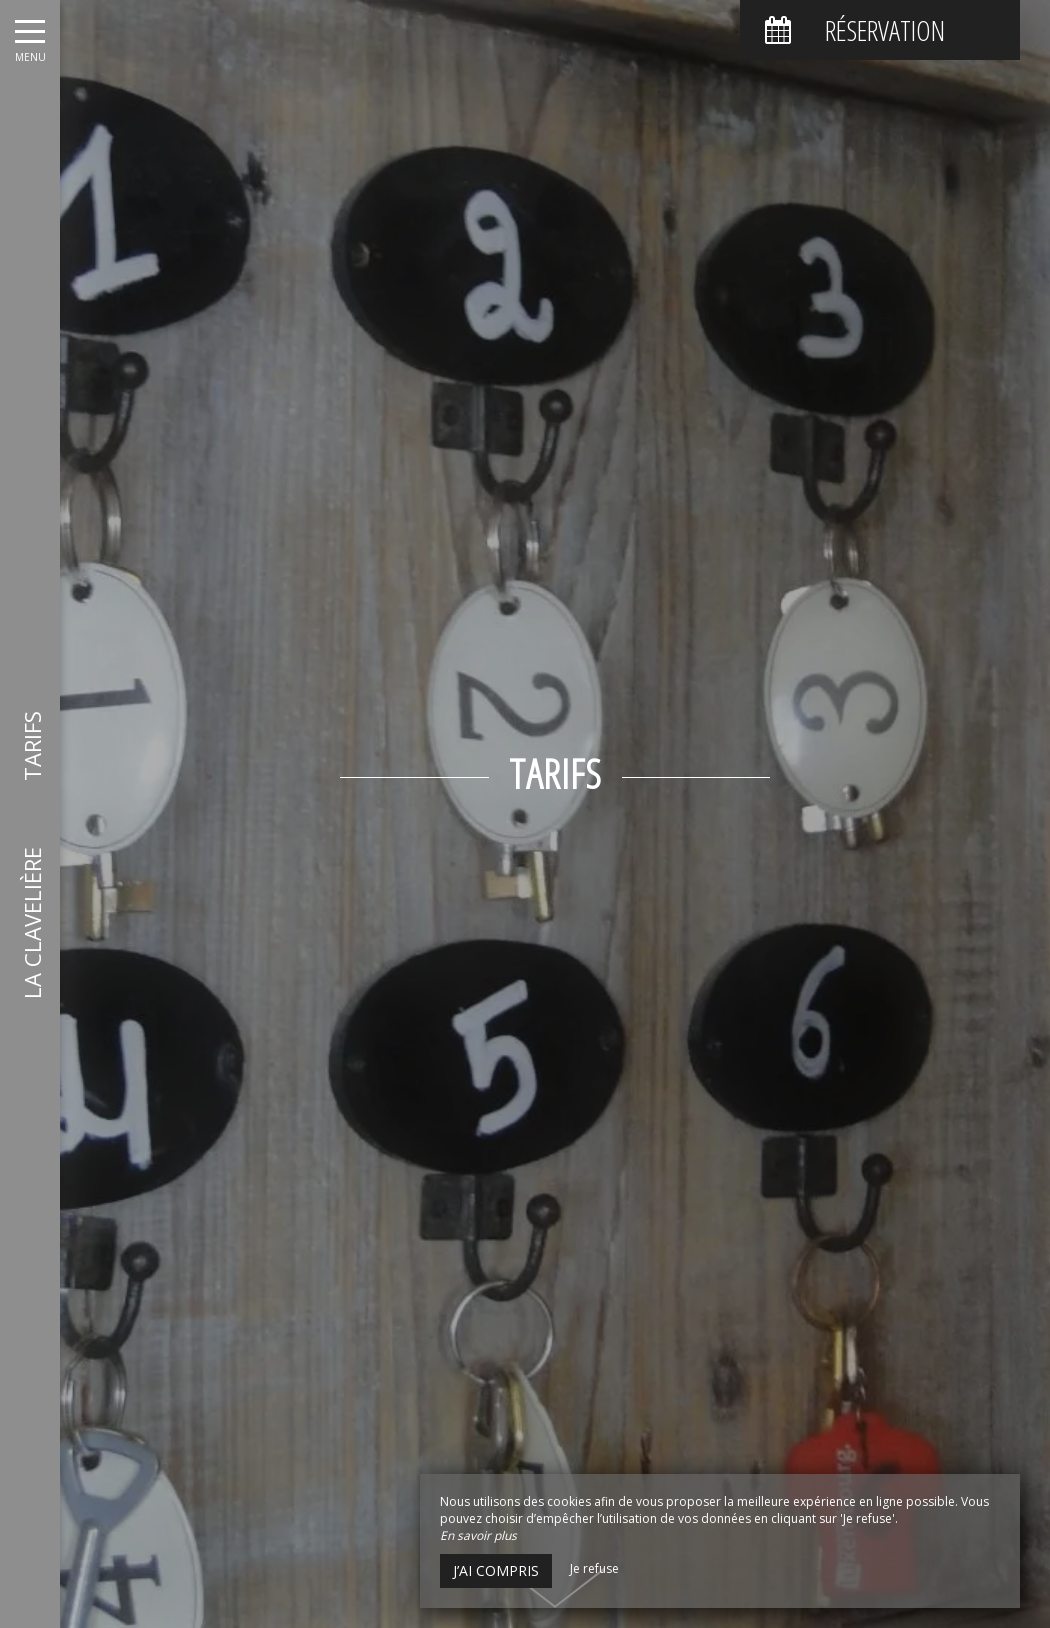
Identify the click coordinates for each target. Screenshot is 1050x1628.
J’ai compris (496, 1570)
